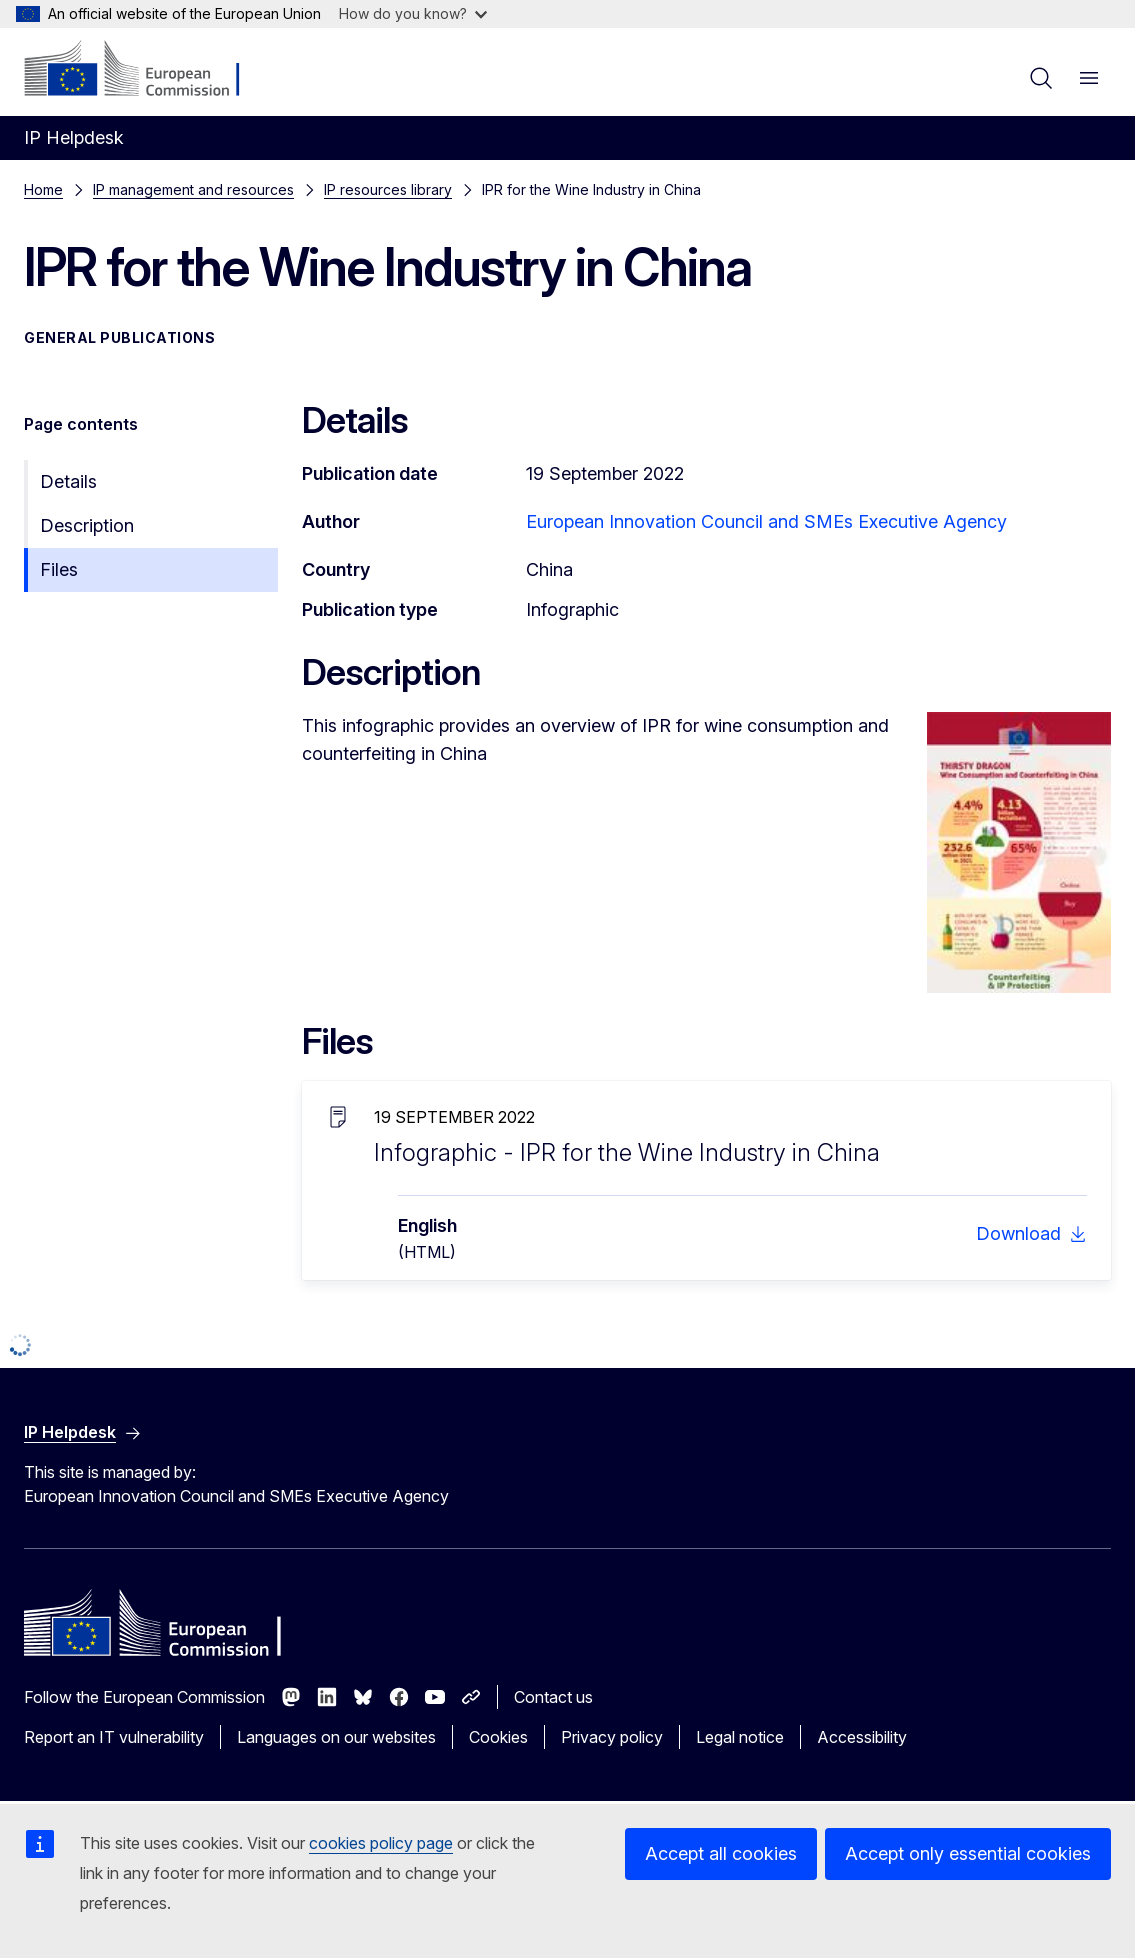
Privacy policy (612, 1737)
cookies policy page (381, 1843)
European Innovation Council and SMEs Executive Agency (766, 521)
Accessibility (862, 1737)
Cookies (498, 1737)
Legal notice (740, 1737)
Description (87, 525)
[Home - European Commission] (145, 70)
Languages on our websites (336, 1737)
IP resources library (388, 189)
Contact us (553, 1697)
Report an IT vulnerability (114, 1737)
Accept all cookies (721, 1853)
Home (43, 189)
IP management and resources (193, 189)
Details (68, 481)
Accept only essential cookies (968, 1853)
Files (59, 569)
